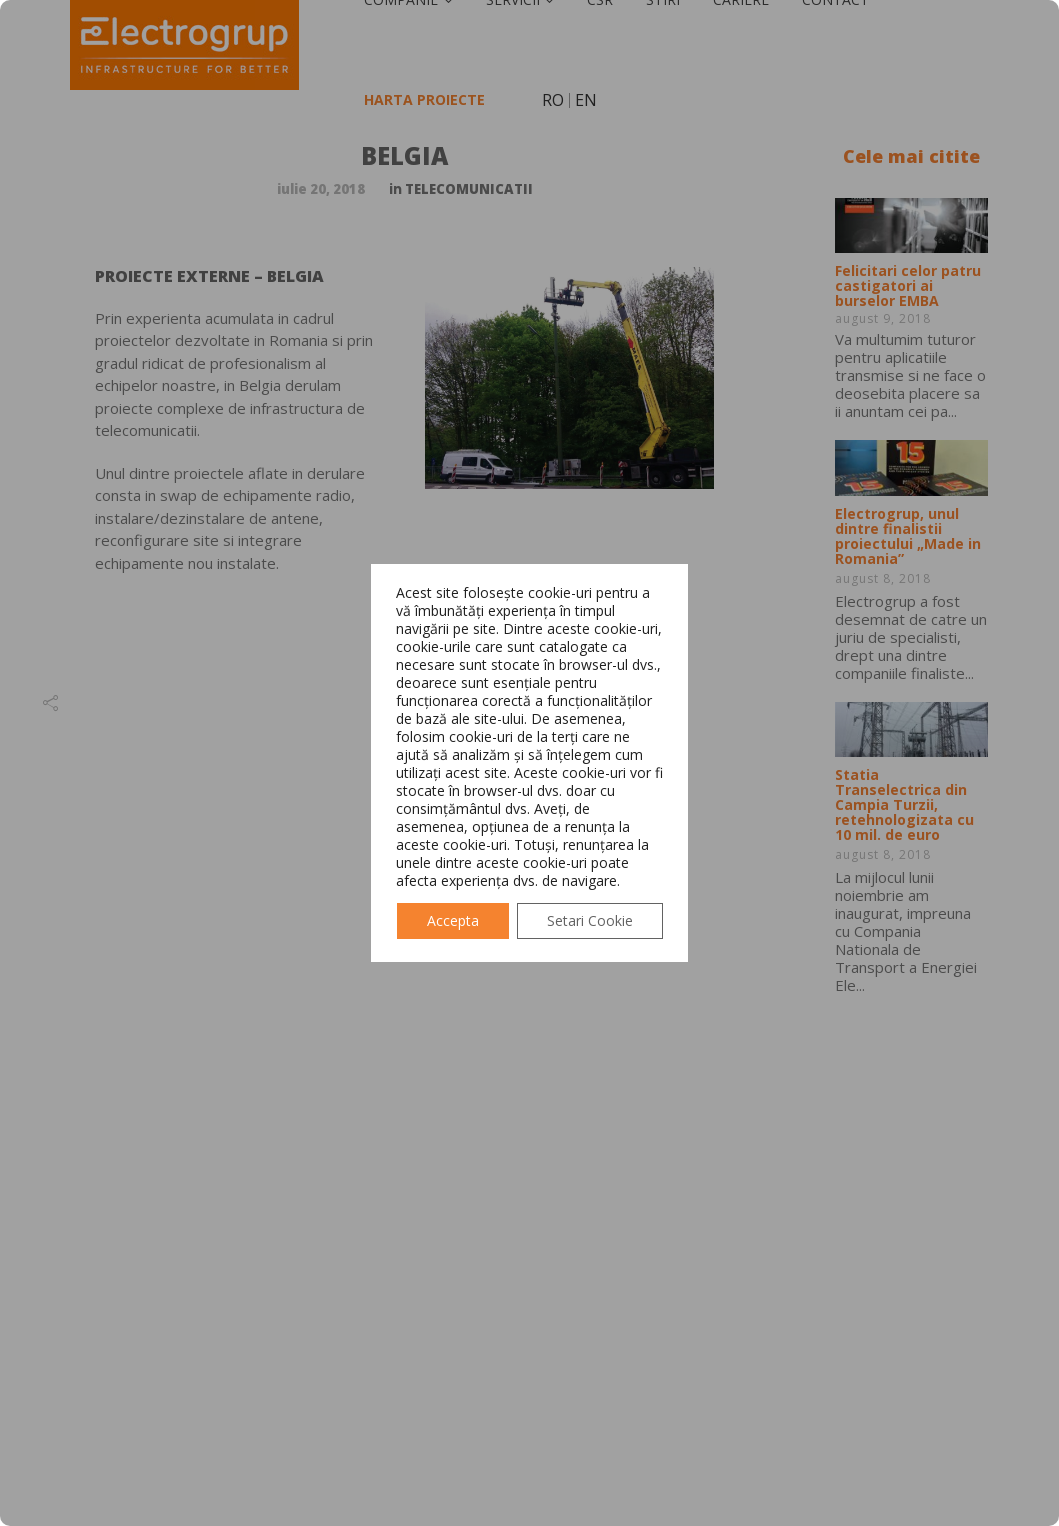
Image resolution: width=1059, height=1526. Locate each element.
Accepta (453, 920)
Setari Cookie (590, 920)
